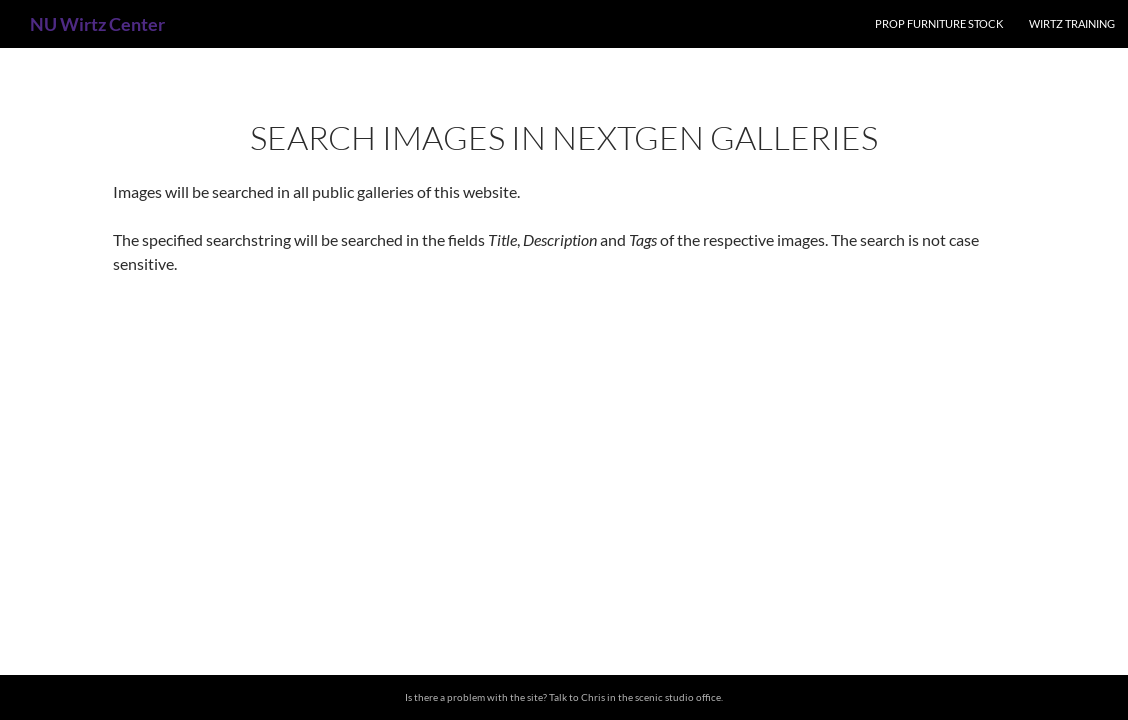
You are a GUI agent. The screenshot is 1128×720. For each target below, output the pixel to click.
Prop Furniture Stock (939, 23)
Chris (593, 697)
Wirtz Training (1072, 23)
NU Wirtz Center (97, 24)
